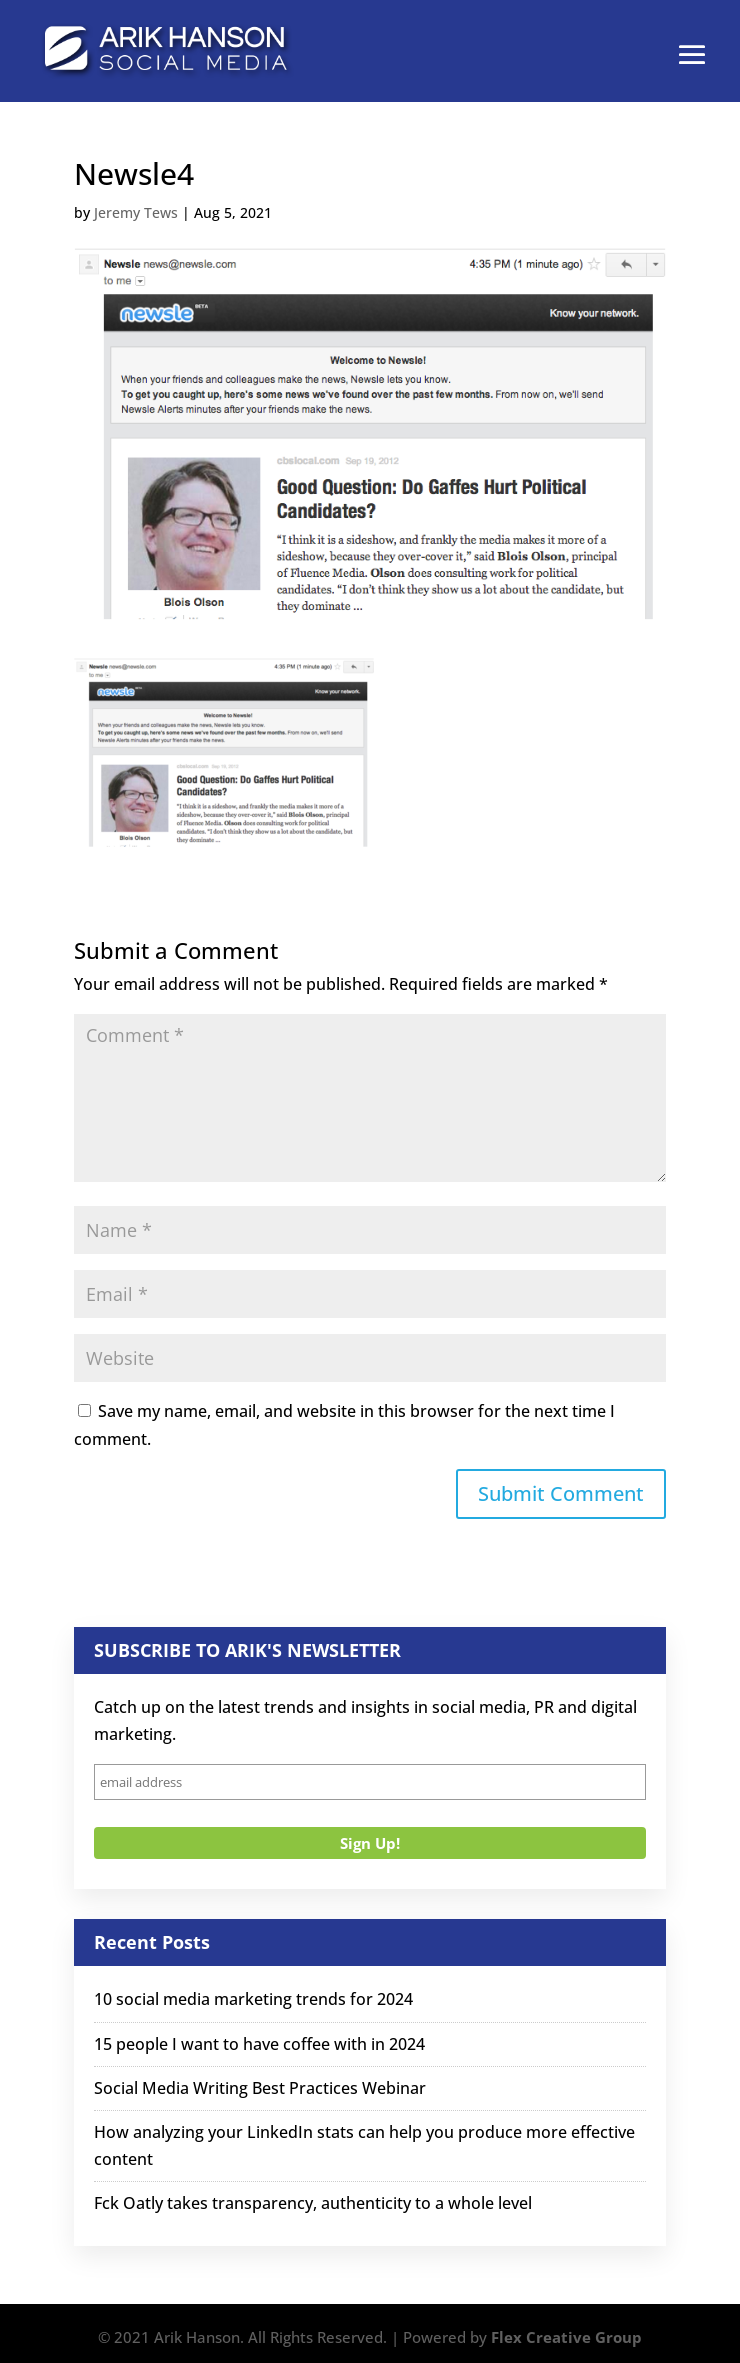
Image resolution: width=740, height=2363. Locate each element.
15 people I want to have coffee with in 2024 (259, 2044)
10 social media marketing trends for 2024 (253, 1999)
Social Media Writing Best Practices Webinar (260, 2088)
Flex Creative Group (566, 2337)
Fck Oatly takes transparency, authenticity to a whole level (313, 2203)
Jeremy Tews (136, 212)
